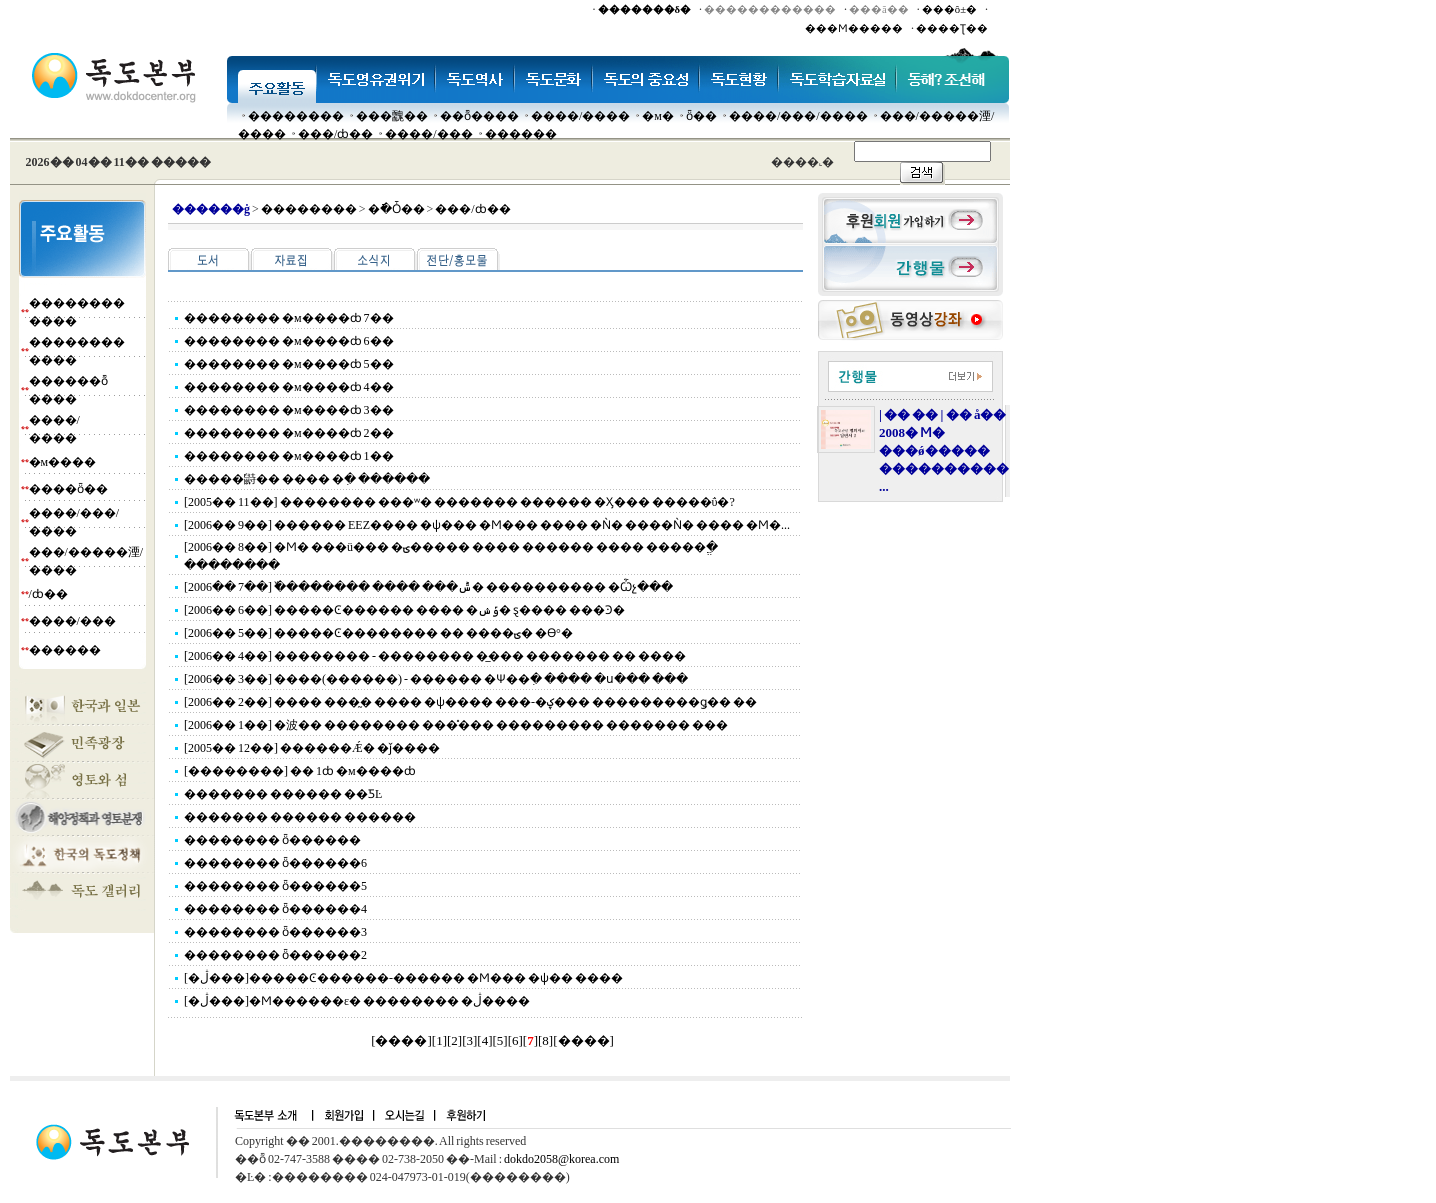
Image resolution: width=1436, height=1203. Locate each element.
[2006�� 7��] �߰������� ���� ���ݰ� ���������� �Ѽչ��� (428, 587)
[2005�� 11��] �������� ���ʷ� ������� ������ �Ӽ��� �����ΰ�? (459, 502)
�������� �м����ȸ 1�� (289, 456)
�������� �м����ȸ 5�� (289, 364)
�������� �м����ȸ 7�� (289, 318)
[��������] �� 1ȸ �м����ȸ (300, 771)
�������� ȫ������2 (275, 955)
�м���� (63, 462)
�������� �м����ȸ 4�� (289, 387)
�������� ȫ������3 (275, 932)
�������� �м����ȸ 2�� (289, 433)
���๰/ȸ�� (335, 134)
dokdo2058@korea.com (561, 1159)
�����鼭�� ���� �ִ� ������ (307, 479)
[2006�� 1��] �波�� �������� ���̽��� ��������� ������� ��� (456, 725)
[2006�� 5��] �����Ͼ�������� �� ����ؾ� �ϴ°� (378, 633)
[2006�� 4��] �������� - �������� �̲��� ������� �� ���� (435, 656)
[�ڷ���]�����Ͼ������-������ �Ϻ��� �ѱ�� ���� (403, 978)
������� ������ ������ (300, 817)
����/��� (428, 134)
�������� (296, 116)
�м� (658, 116)
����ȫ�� (68, 489)
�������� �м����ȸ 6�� (289, 341)
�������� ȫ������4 (275, 909)
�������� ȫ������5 (275, 886)
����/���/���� (798, 116)
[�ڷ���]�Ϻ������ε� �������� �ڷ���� (357, 1001)
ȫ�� (701, 116)
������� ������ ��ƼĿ (283, 794)
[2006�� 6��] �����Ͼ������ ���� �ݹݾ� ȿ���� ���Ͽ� (404, 610)
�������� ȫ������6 (275, 863)
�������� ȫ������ (272, 840)
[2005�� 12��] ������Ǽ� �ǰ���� (312, 748)
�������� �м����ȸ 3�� (289, 410)
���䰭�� (392, 116)
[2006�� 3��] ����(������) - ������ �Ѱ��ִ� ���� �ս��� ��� (436, 679)
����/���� (580, 116)
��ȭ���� (479, 116)
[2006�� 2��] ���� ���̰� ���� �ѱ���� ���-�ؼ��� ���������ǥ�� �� (470, 702)
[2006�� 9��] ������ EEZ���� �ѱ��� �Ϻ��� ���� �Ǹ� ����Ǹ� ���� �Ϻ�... (487, 525)
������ (521, 134)
